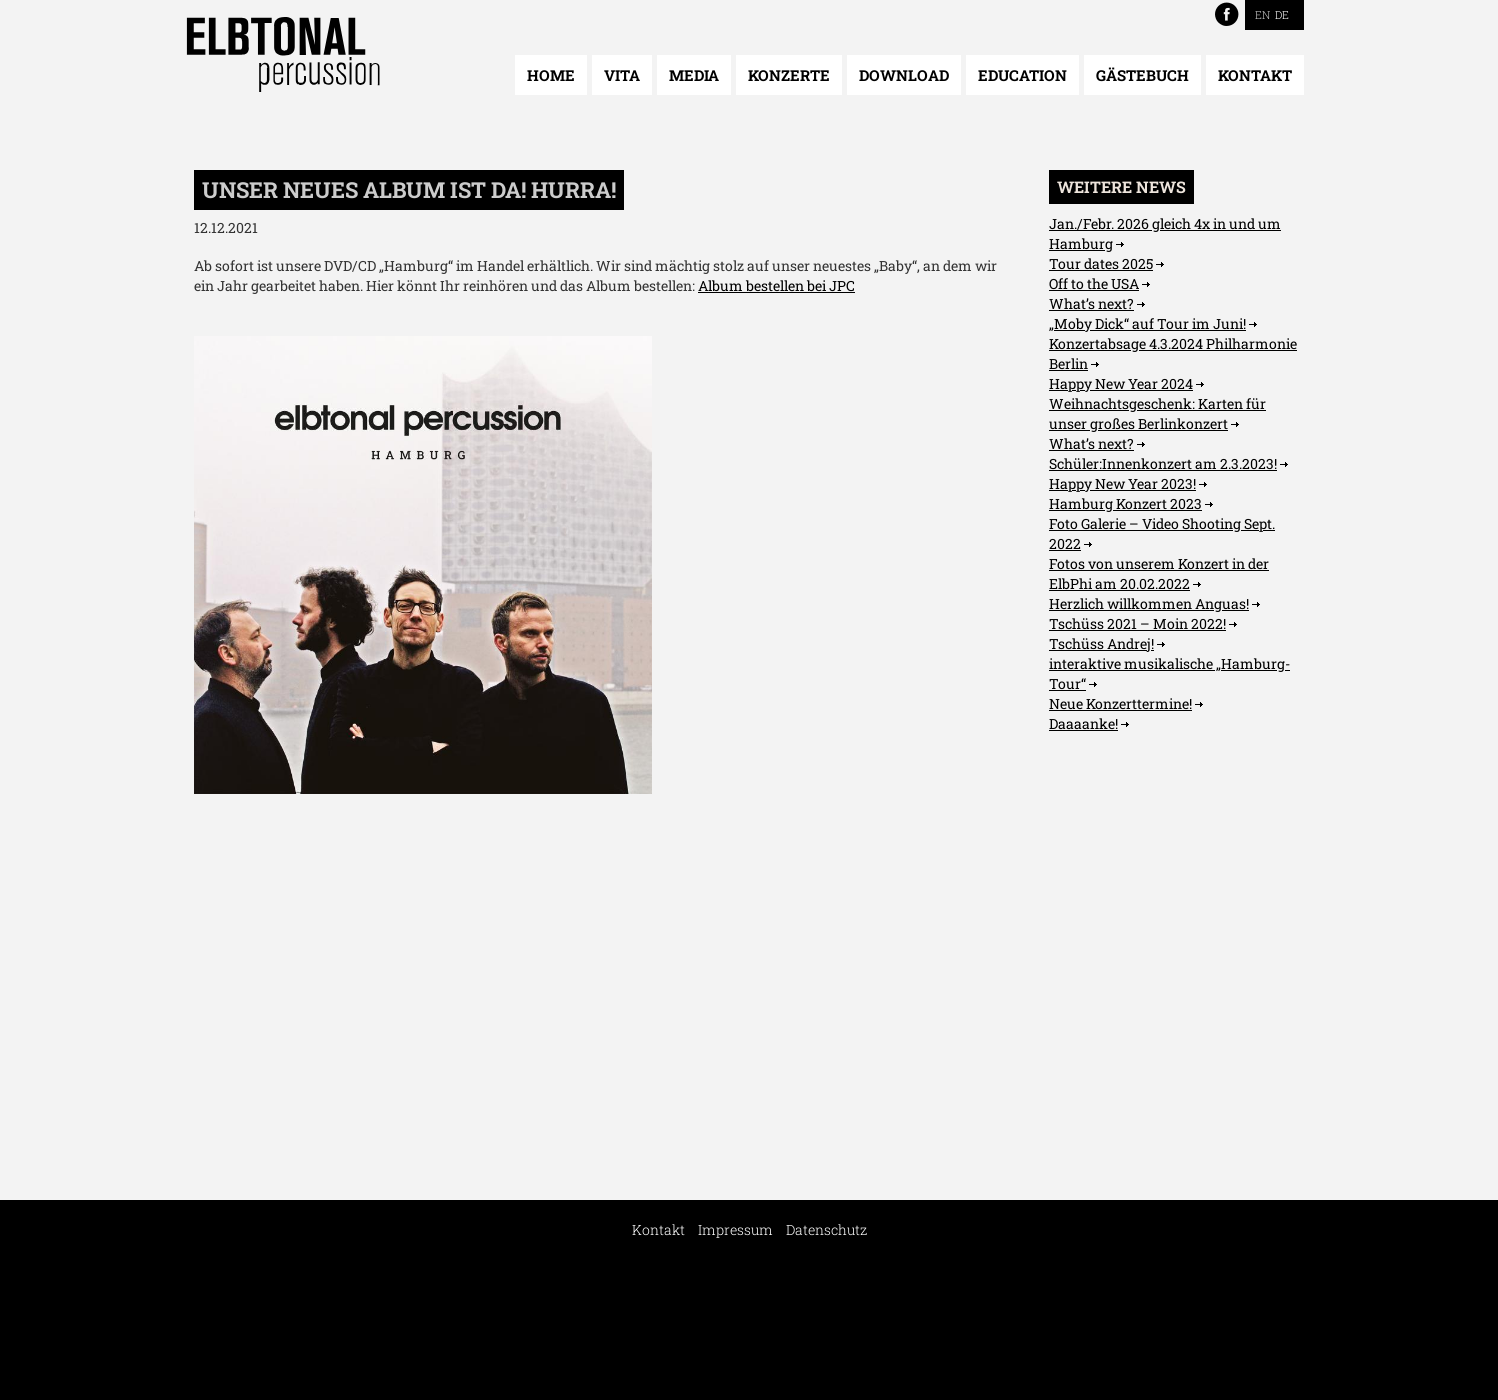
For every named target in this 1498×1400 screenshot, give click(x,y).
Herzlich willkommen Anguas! (1149, 603)
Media (694, 75)
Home (551, 75)
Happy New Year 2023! (1122, 483)
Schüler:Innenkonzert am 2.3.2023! (1163, 463)
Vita (622, 75)
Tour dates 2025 (1101, 263)
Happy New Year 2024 (1121, 383)
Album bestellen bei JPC (776, 285)
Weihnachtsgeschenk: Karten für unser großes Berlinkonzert (1157, 413)
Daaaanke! (1083, 723)
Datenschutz (826, 1229)
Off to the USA (1094, 283)
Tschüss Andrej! (1101, 643)
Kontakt (1255, 75)
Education (1022, 75)
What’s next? (1091, 303)
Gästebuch (1142, 75)
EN (1262, 14)
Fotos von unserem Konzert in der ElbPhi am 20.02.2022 (1159, 573)
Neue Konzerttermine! (1120, 703)
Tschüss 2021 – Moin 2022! (1137, 623)
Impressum (735, 1229)
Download (904, 75)
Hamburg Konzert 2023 (1125, 503)
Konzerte (789, 75)
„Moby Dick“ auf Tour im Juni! (1147, 323)
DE (1282, 14)
